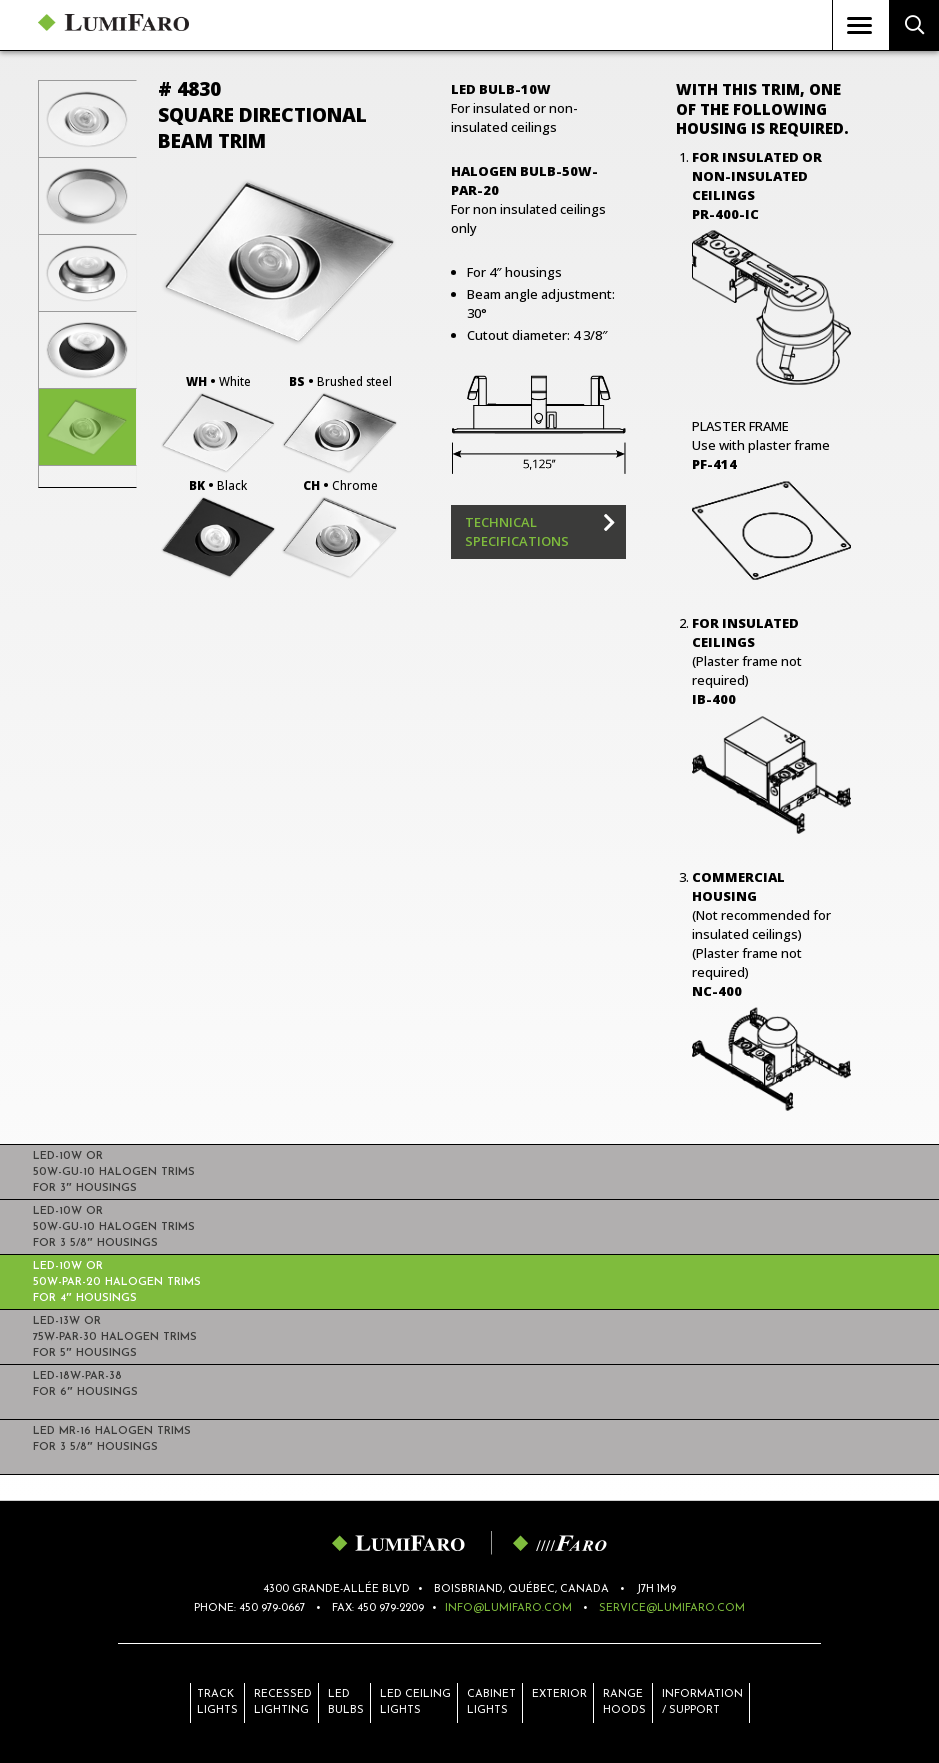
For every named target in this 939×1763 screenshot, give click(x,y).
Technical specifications (517, 531)
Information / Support (702, 1702)
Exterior (559, 1702)
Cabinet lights (491, 1702)
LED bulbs (346, 1702)
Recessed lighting (283, 1702)
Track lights (217, 1702)
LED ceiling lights (415, 1702)
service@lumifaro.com (672, 1608)
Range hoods (624, 1702)
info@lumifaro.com (508, 1608)
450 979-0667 (272, 1608)
